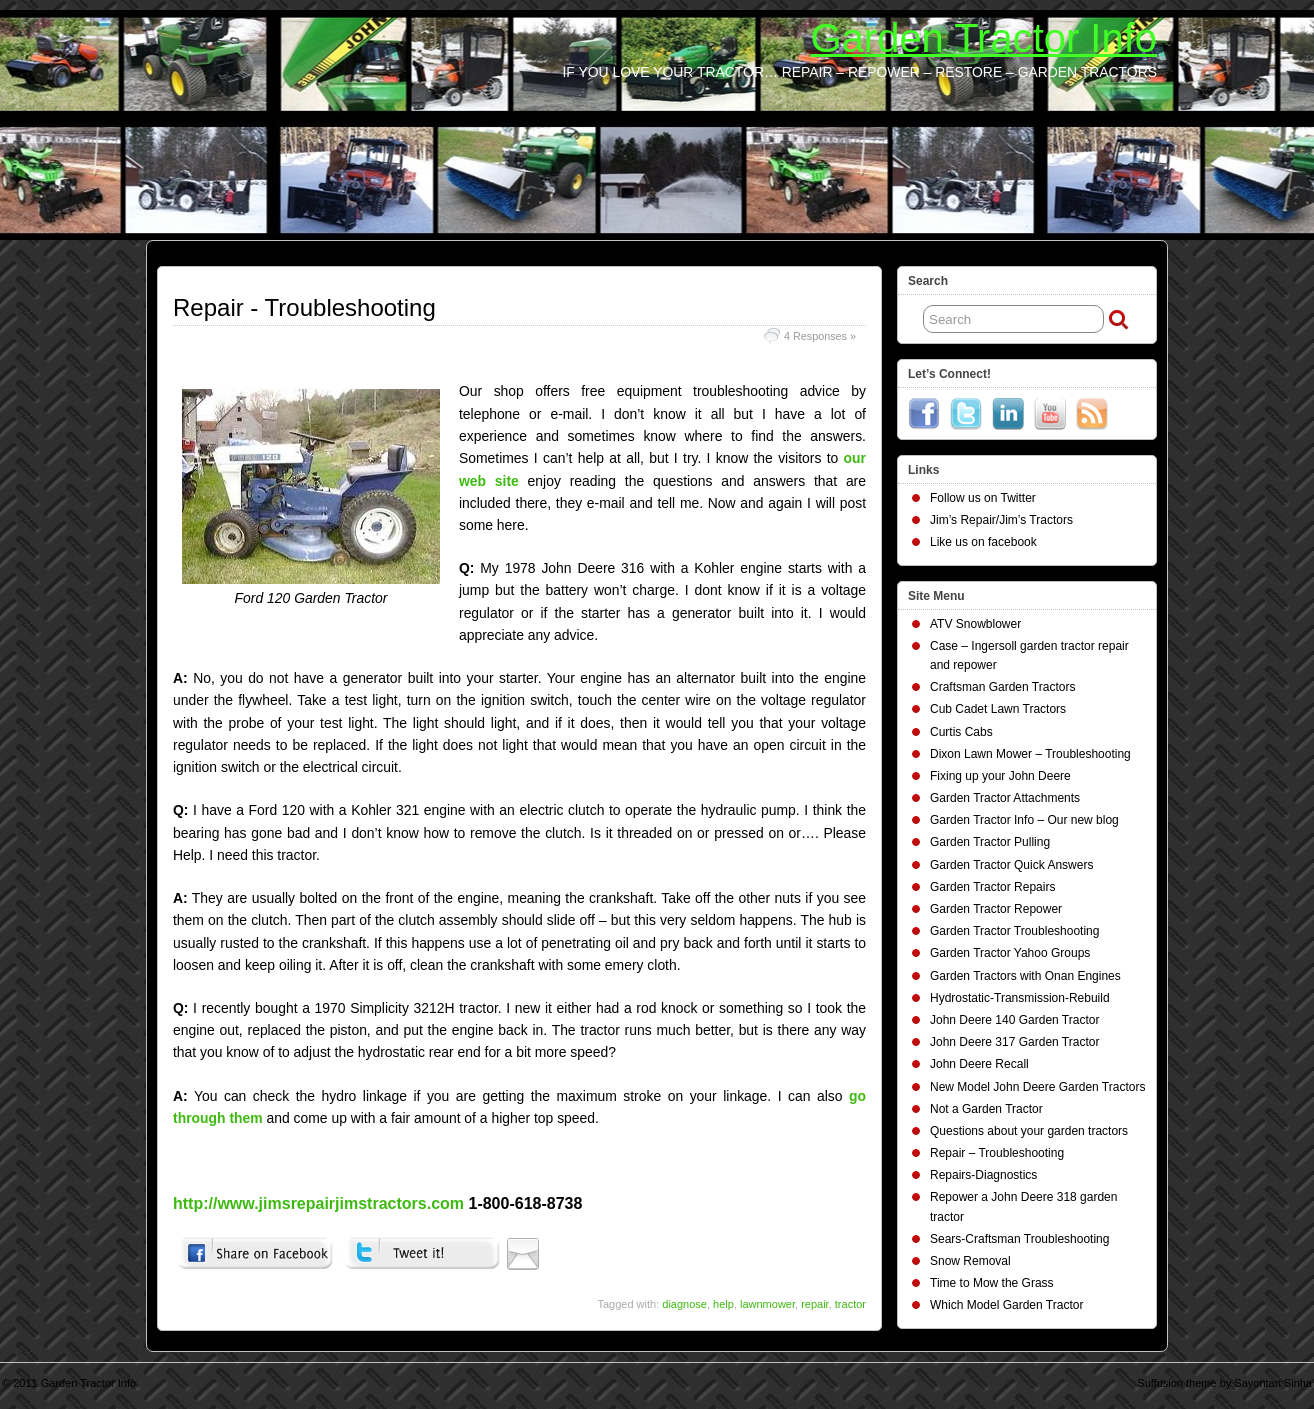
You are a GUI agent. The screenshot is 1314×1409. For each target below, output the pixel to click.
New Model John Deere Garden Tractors (1037, 1087)
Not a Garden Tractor (986, 1109)
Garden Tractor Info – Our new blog (1024, 820)
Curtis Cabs (961, 732)
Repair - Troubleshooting (304, 307)
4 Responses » (820, 336)
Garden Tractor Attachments (1005, 798)
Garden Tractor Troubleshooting (1014, 931)
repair (815, 1304)
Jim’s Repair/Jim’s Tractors (1001, 520)
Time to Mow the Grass (992, 1283)
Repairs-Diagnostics (983, 1175)
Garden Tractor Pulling (990, 842)
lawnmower (767, 1304)
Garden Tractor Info (984, 38)
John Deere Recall (979, 1064)
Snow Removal (970, 1261)
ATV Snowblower (975, 624)
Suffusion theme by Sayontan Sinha (1224, 1383)
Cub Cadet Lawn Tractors (998, 709)
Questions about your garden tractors (1029, 1131)
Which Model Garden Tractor (1006, 1305)
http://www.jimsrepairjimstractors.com (318, 1203)
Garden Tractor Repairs (992, 887)
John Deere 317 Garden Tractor (1014, 1042)
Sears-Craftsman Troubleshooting (1019, 1239)
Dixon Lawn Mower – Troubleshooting (1030, 754)
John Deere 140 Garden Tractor (1014, 1020)
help (723, 1304)
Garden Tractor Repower (996, 909)
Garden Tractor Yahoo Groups (1010, 953)
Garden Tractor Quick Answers (1011, 865)
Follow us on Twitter (983, 498)
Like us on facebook (983, 542)
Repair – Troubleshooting (997, 1153)
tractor (850, 1304)
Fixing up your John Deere (1000, 776)
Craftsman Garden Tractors (1002, 687)
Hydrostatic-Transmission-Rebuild (1020, 998)
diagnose (684, 1304)
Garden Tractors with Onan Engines (1025, 976)
